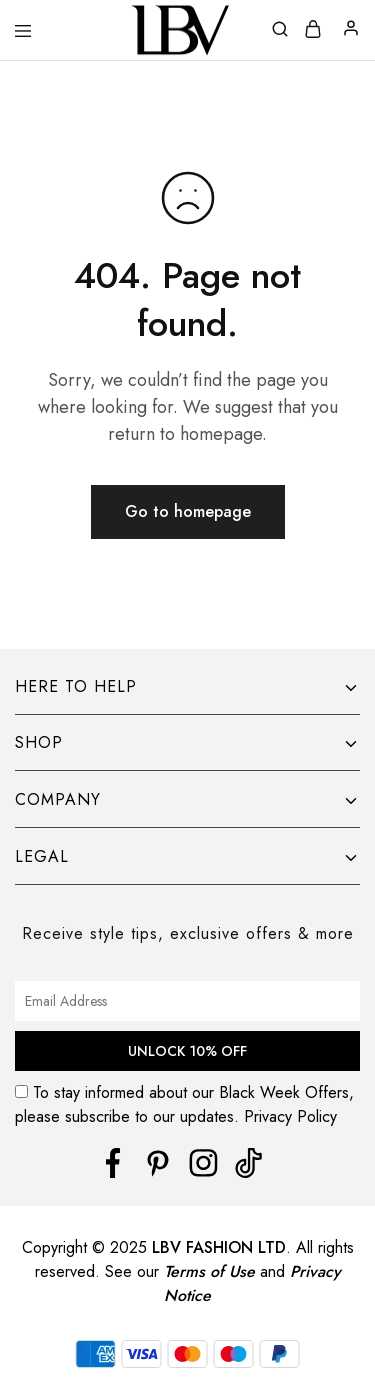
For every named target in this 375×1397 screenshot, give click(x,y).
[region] (187, 1259)
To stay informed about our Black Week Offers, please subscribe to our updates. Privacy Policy (187, 1104)
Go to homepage (188, 511)
